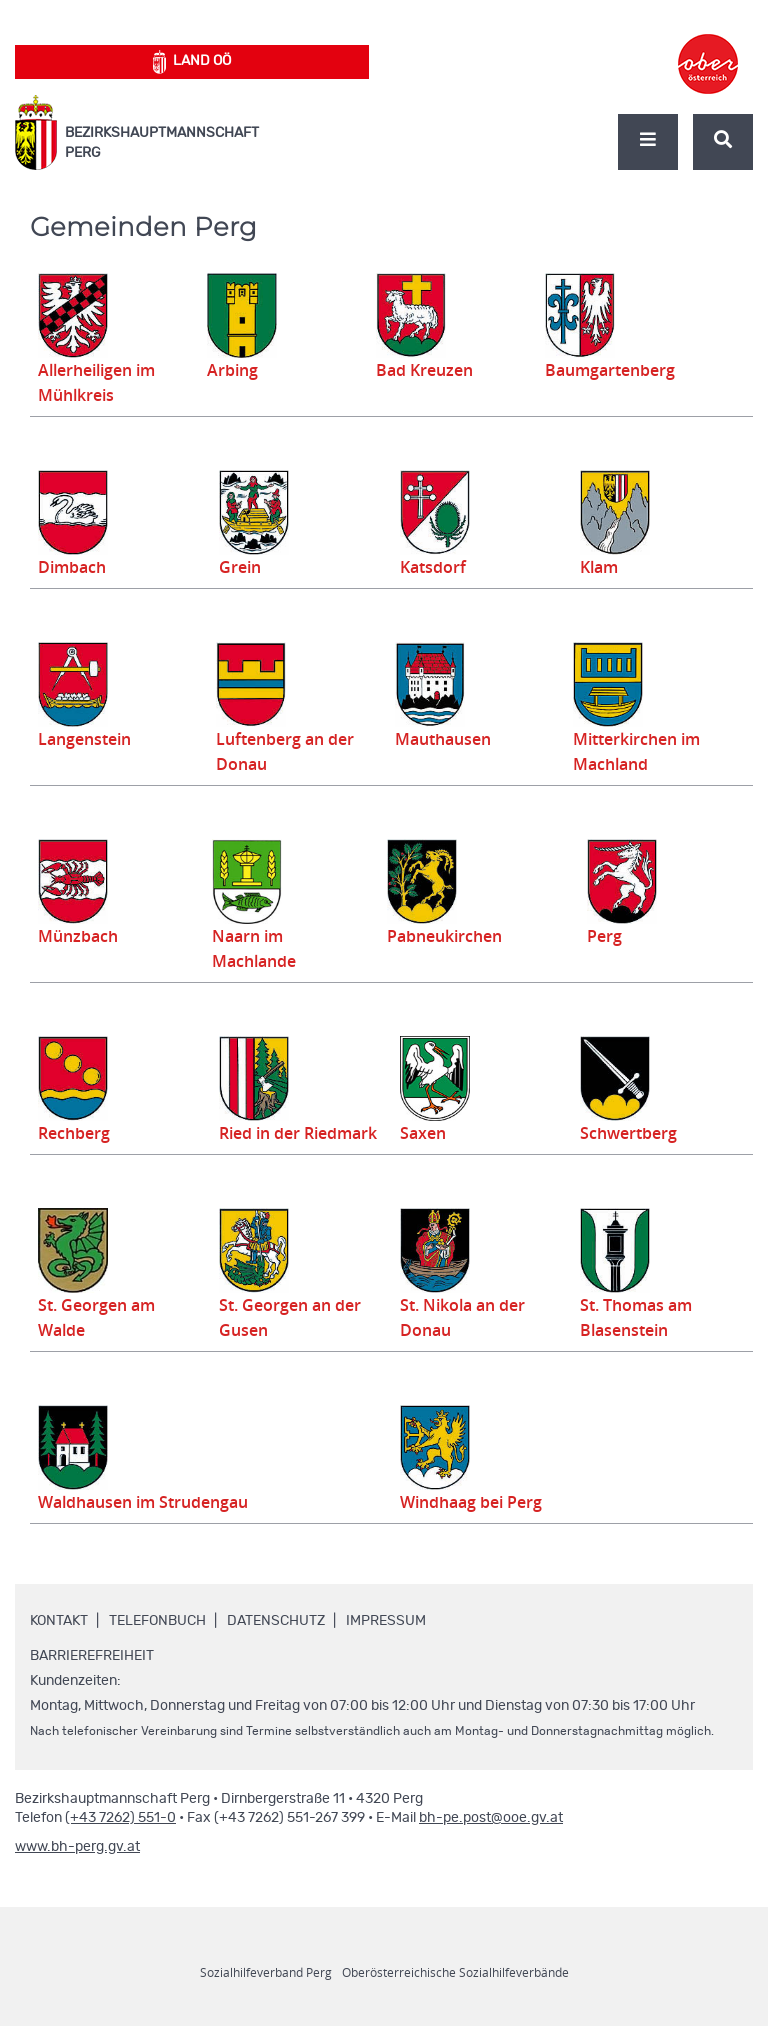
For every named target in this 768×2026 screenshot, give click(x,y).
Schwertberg (625, 1133)
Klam (601, 567)
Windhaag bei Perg (483, 1527)
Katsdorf (435, 567)
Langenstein (88, 739)
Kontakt (59, 1646)
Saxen (420, 1133)
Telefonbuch (157, 1646)
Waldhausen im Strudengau (152, 1527)
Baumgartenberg (607, 370)
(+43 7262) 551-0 (120, 1843)
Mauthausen (437, 739)
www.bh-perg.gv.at (77, 1872)
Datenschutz (276, 1646)
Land (192, 62)
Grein (241, 567)
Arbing (237, 370)
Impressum (386, 1646)
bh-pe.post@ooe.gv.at (491, 1843)
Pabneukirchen (441, 936)
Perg (608, 936)
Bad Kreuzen (426, 370)
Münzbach (81, 936)
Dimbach (74, 567)
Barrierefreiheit (92, 1681)
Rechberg (76, 1133)
